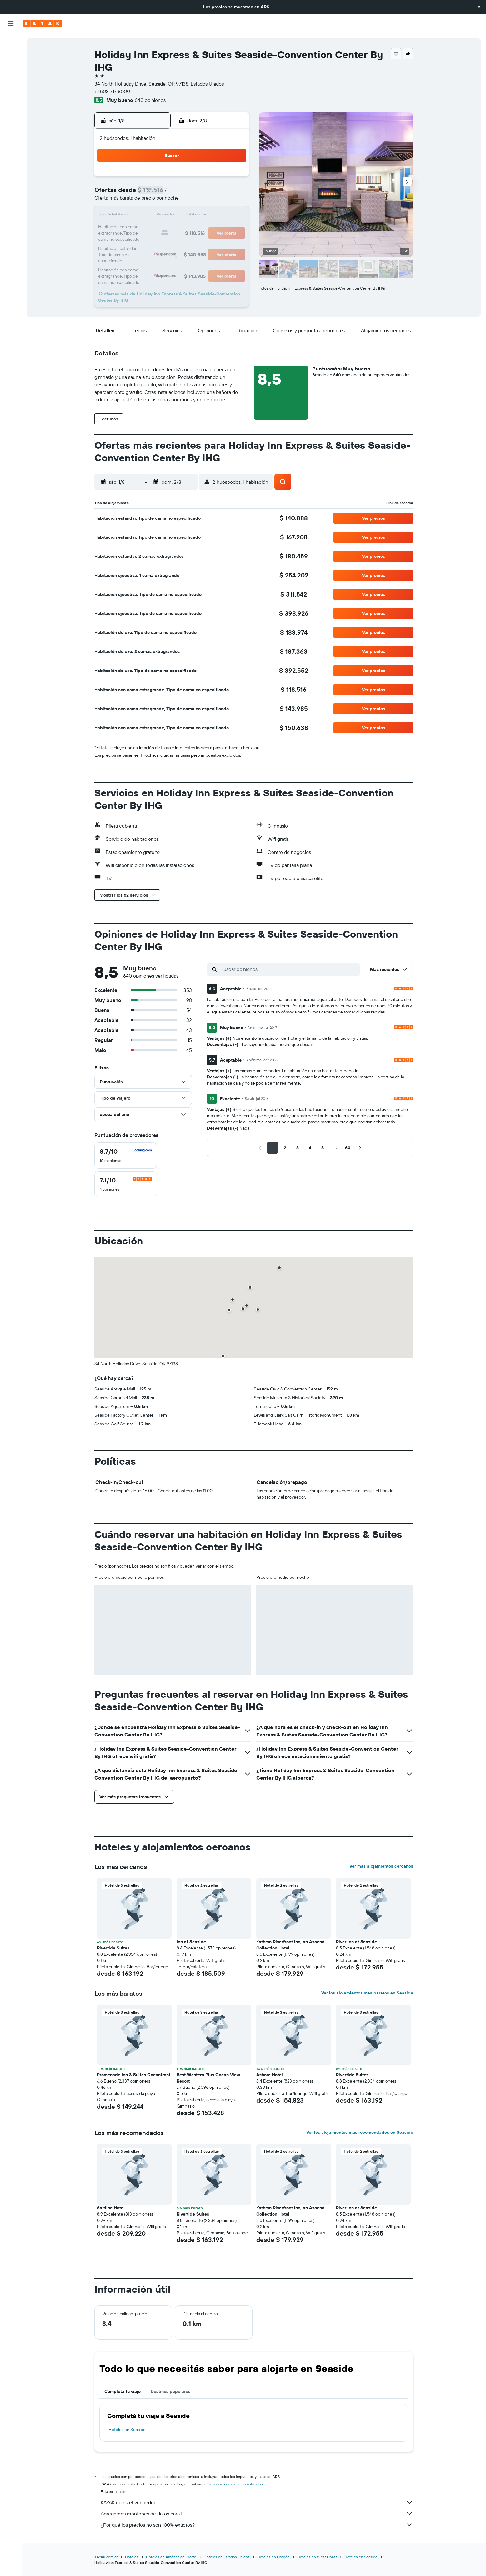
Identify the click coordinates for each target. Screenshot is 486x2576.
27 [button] (187, 238)
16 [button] (232, 209)
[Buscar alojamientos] (11, 55)
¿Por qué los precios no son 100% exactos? (257, 2525)
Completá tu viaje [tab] (122, 2391)
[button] (479, 7)
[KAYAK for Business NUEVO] (11, 126)
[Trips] (11, 143)
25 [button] (157, 238)
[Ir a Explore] (11, 86)
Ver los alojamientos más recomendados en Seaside (359, 2132)
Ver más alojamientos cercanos (381, 1866)
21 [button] (202, 223)
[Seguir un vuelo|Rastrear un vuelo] (11, 99)
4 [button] (157, 194)
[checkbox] (125, 1155)
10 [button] (142, 209)
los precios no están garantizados (235, 2484)
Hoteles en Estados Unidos (227, 2556)
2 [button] (232, 179)
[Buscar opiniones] (288, 969)
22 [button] (217, 223)
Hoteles (131, 2556)
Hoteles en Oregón (273, 2556)
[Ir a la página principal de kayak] (42, 23)
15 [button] (217, 209)
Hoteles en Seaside (127, 2429)
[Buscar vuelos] (11, 42)
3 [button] (142, 194)
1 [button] (217, 179)
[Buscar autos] (11, 68)
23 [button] (232, 223)
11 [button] (157, 209)
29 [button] (217, 238)
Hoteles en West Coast (317, 2556)
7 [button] (202, 194)
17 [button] (142, 223)
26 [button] (172, 238)
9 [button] (232, 194)
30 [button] (232, 238)
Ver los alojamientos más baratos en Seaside (367, 1993)
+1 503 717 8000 (112, 91)
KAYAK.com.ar (106, 2556)
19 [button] (172, 223)
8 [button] (217, 194)
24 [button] (142, 238)
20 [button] (187, 223)
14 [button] (202, 209)
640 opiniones (150, 100)
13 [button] (187, 209)
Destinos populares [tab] (170, 2391)
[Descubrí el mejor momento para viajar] (11, 113)
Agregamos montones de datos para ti (257, 2513)
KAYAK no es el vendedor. (257, 2502)
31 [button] (142, 253)
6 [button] (187, 194)
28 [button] (202, 238)
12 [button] (172, 209)
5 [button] (172, 194)
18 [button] (157, 223)
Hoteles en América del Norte (171, 2556)
